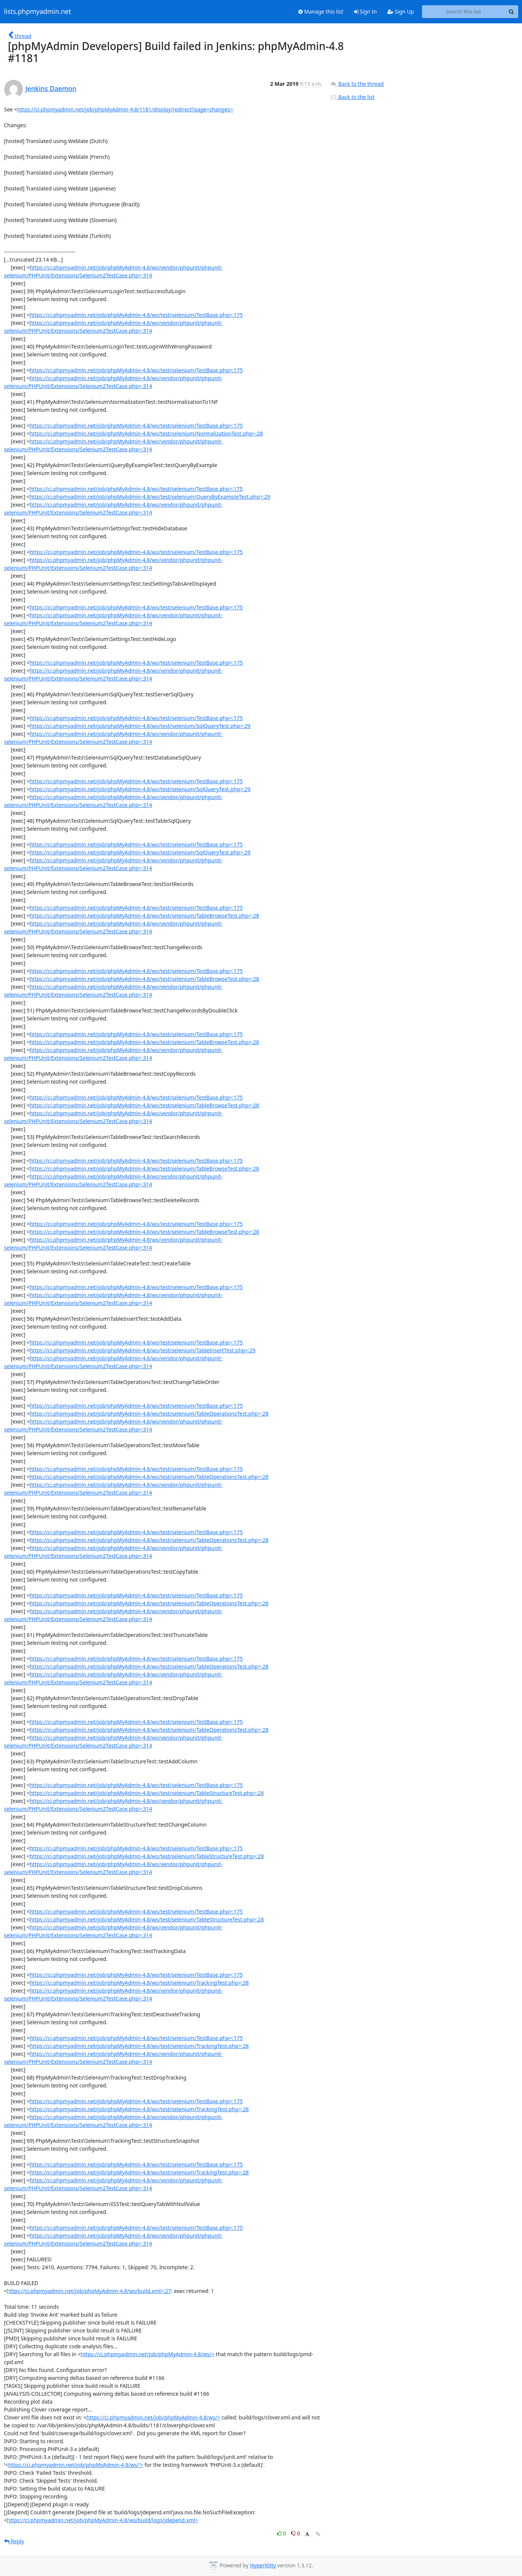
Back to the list (352, 96)
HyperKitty (263, 2565)
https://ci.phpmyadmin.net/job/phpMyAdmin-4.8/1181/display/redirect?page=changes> (125, 109)
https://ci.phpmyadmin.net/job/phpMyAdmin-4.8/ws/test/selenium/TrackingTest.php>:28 (139, 1982)
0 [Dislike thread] (295, 2533)
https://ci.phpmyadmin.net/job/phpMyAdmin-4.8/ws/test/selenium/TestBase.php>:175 (136, 314)
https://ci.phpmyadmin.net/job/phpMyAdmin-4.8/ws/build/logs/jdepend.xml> (102, 2520)
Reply (14, 2541)
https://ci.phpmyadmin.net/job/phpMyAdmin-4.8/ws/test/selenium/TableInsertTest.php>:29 (142, 1350)
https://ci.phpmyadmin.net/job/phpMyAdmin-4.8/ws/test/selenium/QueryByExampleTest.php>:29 (150, 496)
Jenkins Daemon (51, 88)
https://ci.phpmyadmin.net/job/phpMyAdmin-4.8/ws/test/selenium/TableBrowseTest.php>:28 (144, 915)
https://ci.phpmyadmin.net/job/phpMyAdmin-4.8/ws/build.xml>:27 (89, 2290)
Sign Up (400, 11)
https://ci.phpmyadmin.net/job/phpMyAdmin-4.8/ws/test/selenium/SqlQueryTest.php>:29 (140, 725)
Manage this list (320, 11)
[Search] (511, 11)
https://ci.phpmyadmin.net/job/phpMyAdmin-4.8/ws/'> (75, 2464)
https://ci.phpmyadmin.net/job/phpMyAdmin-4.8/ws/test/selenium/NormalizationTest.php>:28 (146, 433)
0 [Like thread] (282, 2533)
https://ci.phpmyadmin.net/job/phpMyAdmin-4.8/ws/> (148, 2354)
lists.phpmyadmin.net (37, 11)
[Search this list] (463, 11)
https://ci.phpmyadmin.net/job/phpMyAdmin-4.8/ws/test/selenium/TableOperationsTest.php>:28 (149, 1413)
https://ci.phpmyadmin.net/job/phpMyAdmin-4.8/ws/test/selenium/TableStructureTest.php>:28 (147, 1793)
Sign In (365, 11)
